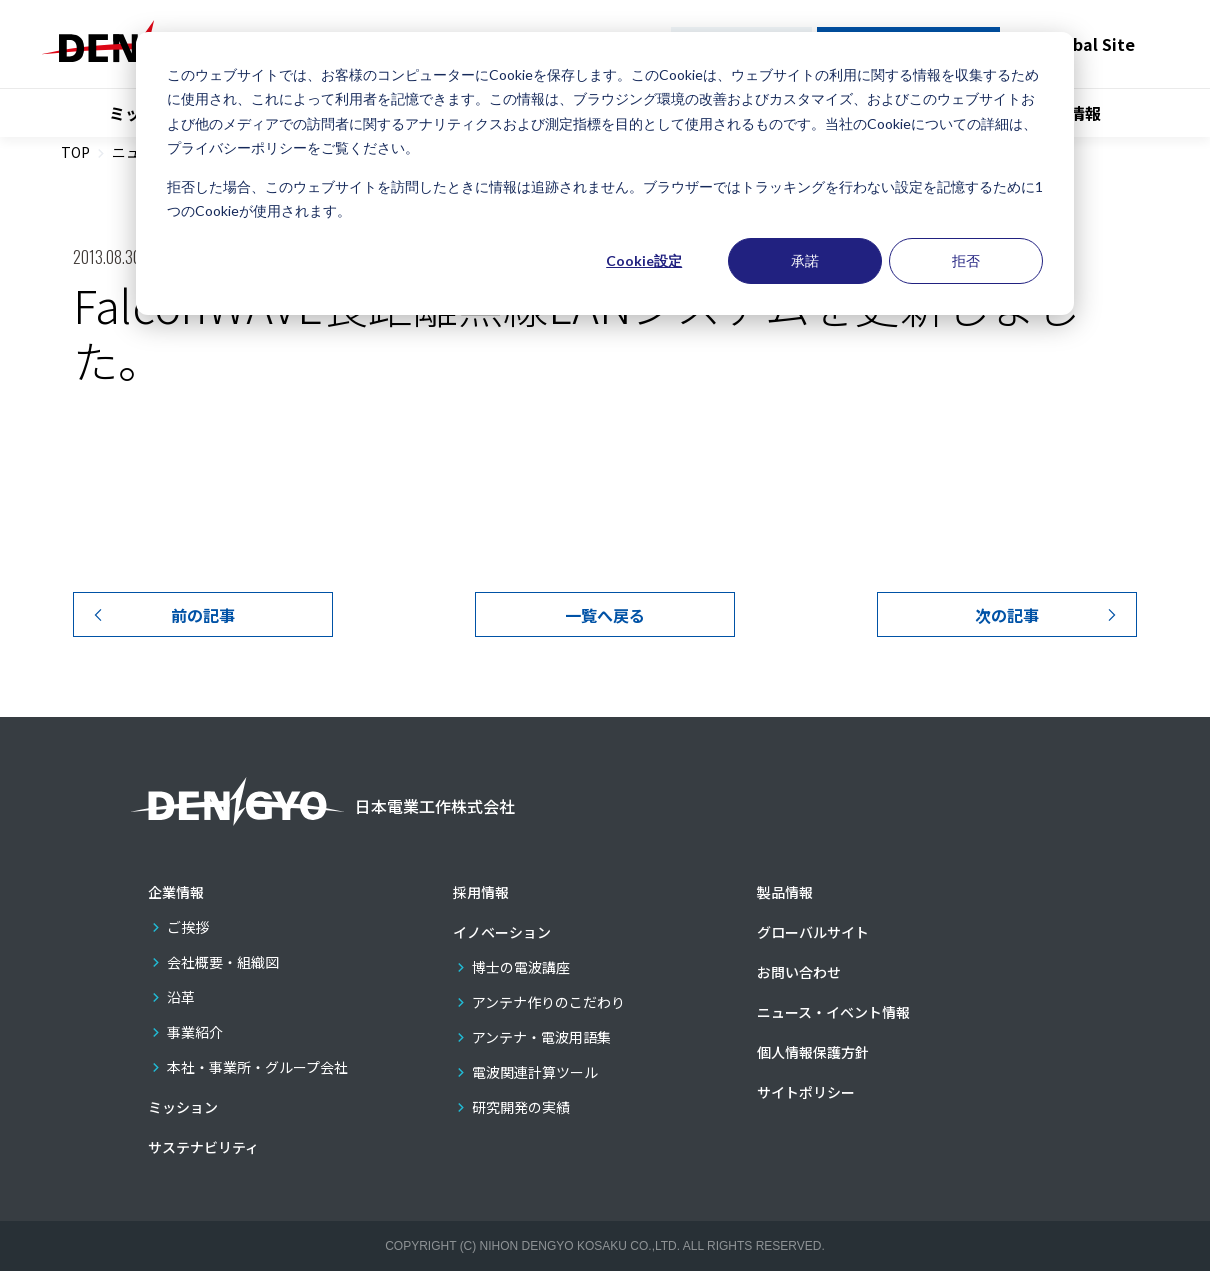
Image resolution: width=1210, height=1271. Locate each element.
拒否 (966, 260)
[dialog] (605, 173)
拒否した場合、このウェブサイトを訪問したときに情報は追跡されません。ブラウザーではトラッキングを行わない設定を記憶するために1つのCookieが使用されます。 (605, 199)
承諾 (805, 260)
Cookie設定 (644, 260)
